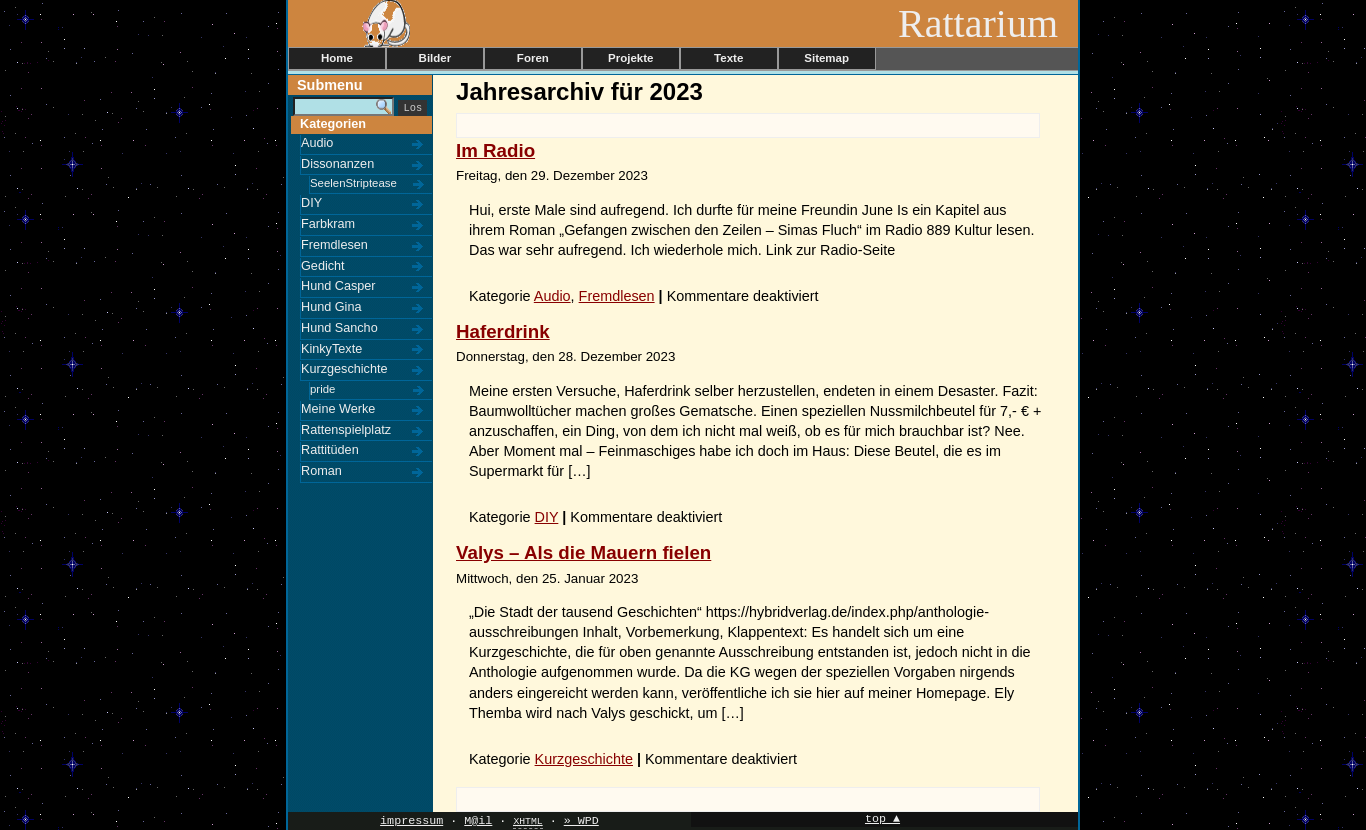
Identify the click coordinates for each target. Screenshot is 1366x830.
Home (337, 58)
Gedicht (323, 266)
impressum (411, 821)
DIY (311, 203)
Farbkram (328, 224)
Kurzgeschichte (344, 369)
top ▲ (882, 819)
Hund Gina (331, 307)
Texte (728, 58)
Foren (533, 58)
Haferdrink (503, 331)
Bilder (435, 58)
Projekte (630, 58)
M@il (478, 821)
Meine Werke (338, 409)
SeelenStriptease (353, 183)
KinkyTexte (331, 349)
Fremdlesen (334, 245)
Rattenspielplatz (346, 430)
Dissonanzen (337, 164)
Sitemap (826, 58)
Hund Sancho (339, 328)
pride (322, 389)
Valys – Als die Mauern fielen (583, 552)
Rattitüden (330, 450)
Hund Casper (338, 286)
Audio (317, 143)
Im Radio (495, 150)
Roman (321, 471)
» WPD (581, 821)
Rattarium (988, 23)
